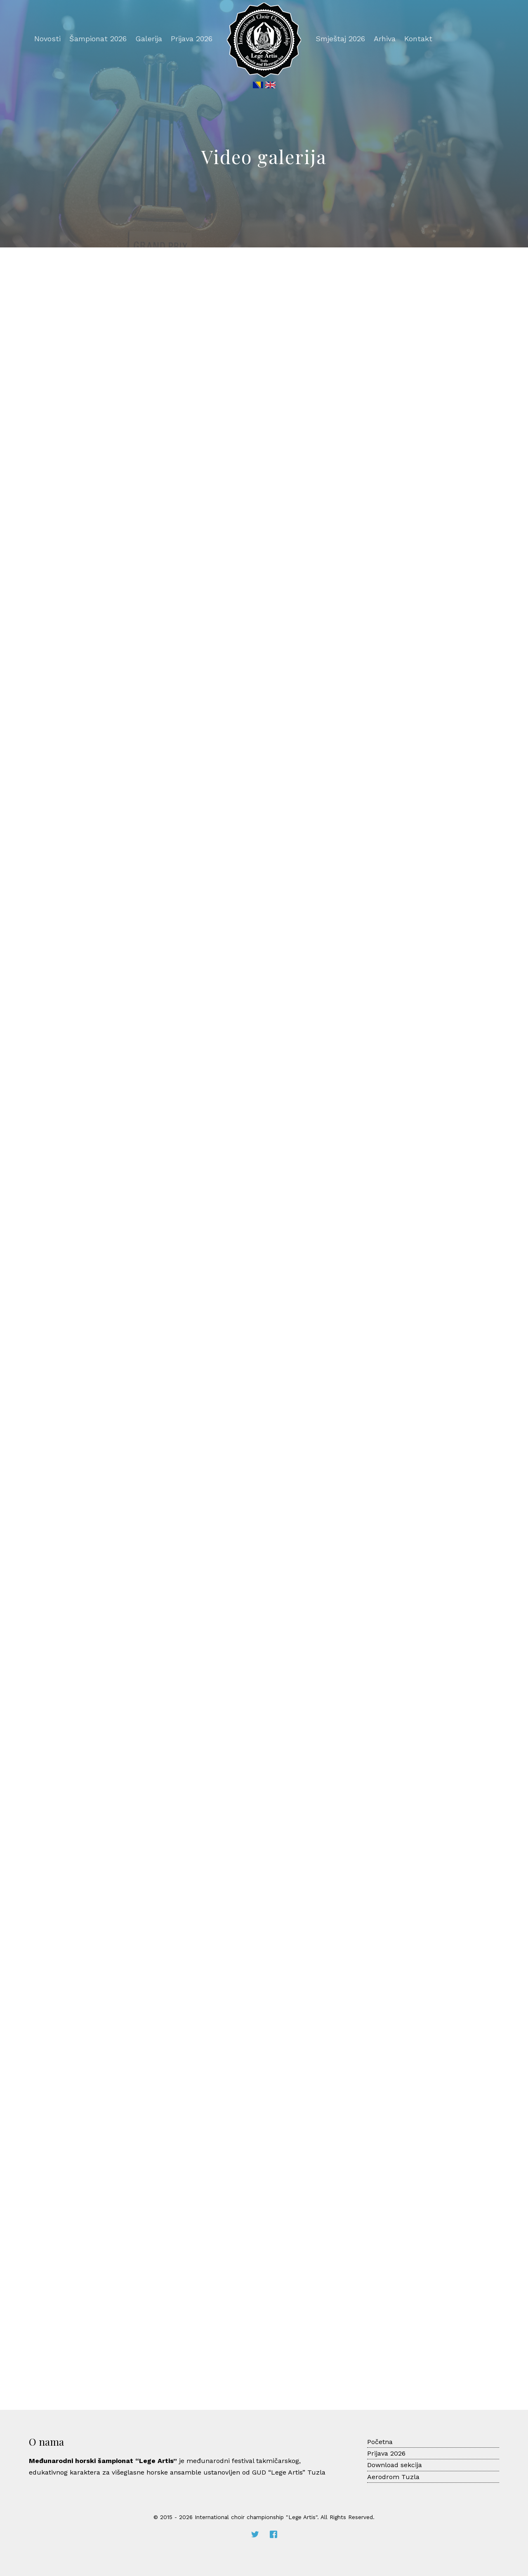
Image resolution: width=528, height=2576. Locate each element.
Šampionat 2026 (98, 38)
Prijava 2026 (191, 38)
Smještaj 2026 (340, 38)
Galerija (148, 38)
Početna (380, 2442)
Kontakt (418, 38)
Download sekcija (394, 2465)
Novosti (47, 38)
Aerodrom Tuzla (393, 2477)
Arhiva (385, 38)
